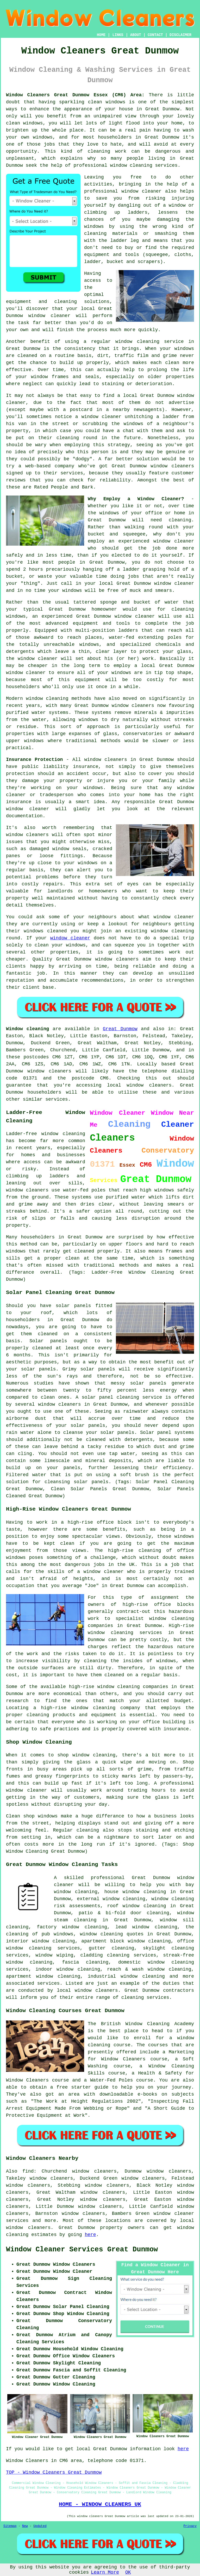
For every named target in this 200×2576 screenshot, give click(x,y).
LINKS (117, 35)
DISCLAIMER (180, 35)
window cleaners (105, 759)
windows (93, 787)
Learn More (105, 2572)
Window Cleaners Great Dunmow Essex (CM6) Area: (75, 95)
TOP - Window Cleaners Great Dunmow (54, 2472)
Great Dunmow (120, 1028)
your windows (65, 590)
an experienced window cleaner (151, 541)
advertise (181, 402)
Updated (39, 2526)
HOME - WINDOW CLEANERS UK (100, 2504)
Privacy (190, 2526)
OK (128, 2572)
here (90, 2234)
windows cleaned (45, 931)
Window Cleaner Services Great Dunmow (82, 2249)
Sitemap (9, 2526)
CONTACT (155, 35)
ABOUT (135, 35)
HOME (101, 35)
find (28, 2171)
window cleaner (174, 583)
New (25, 2526)
